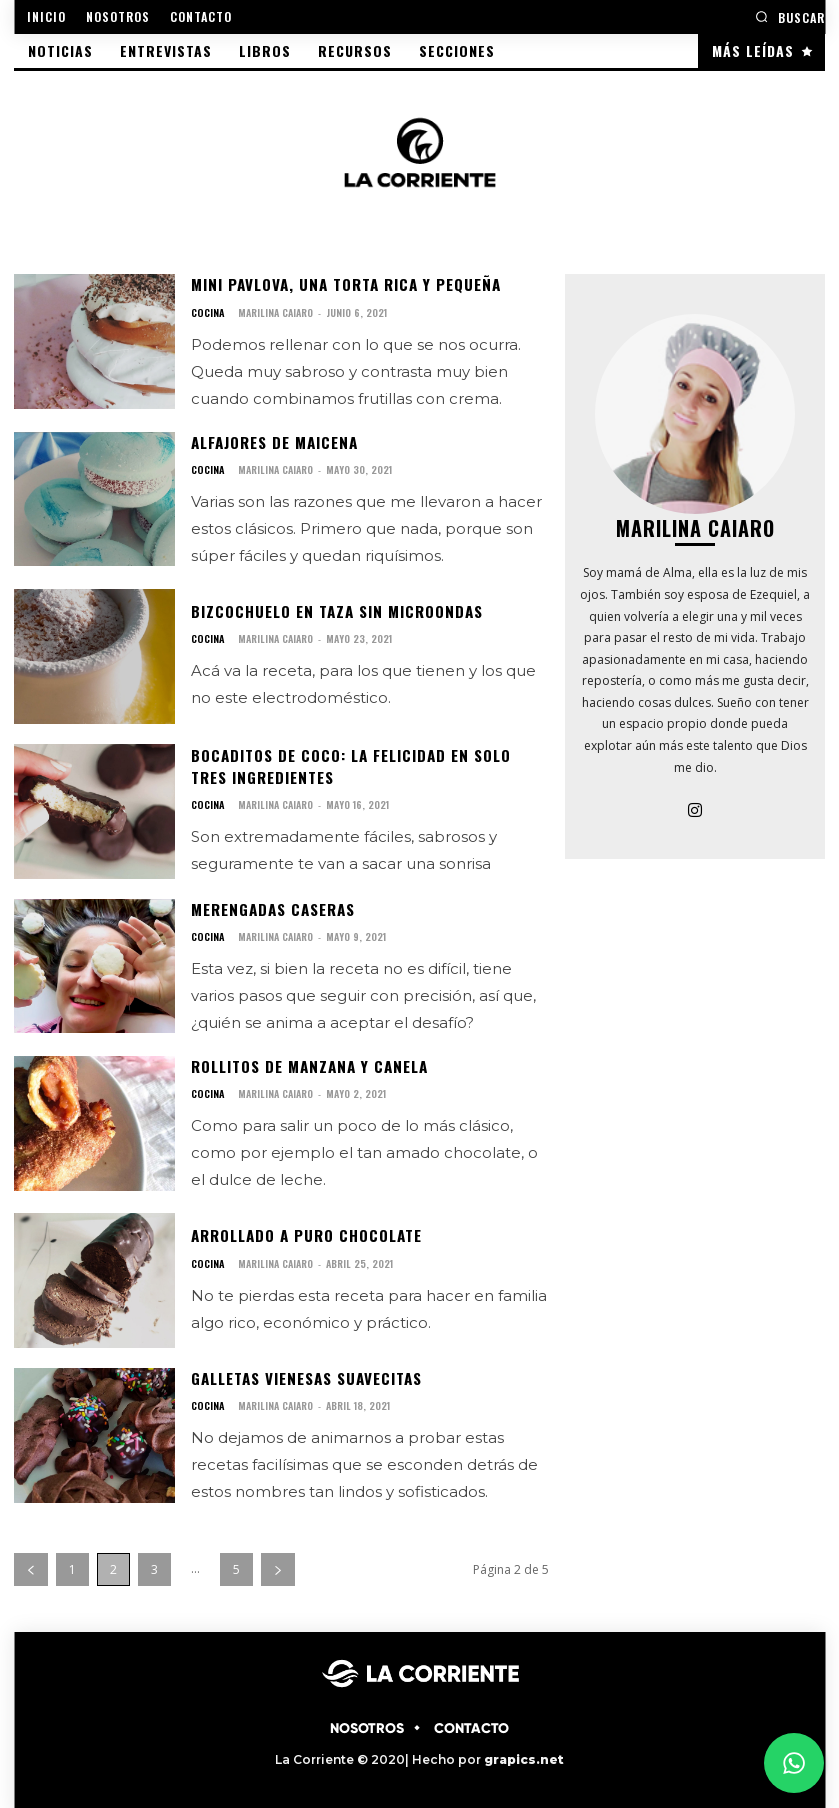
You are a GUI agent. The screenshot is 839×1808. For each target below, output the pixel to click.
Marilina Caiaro (273, 310)
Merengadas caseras (270, 904)
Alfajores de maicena (273, 439)
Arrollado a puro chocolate (304, 1229)
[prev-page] (31, 1561)
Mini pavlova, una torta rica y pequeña (342, 283)
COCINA (207, 311)
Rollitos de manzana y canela (305, 1060)
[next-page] (278, 1561)
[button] (790, 16)
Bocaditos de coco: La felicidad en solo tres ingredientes (367, 763)
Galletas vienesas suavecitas (304, 1370)
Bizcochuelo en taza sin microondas (331, 608)
